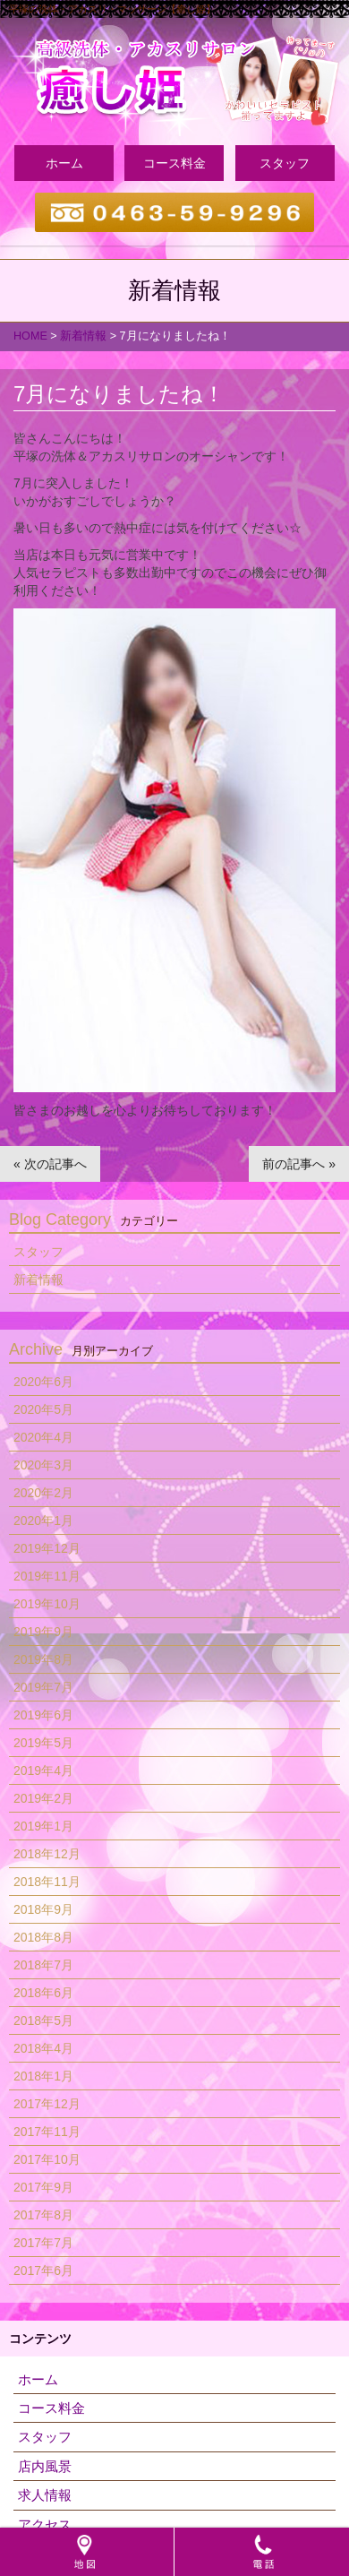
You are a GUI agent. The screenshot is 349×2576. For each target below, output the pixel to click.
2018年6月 (43, 1993)
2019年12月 (47, 1548)
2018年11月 (47, 1881)
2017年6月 (43, 2270)
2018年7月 (43, 1965)
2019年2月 (43, 1798)
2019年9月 (43, 1631)
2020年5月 (43, 1409)
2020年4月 (43, 1437)
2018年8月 (43, 1937)
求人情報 (45, 2495)
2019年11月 (47, 1576)
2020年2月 (43, 1493)
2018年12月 (47, 1854)
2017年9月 (43, 2187)
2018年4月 (43, 2048)
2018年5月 (43, 2020)
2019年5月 (43, 1743)
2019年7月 (43, 1687)
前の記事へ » (299, 1164)
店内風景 (45, 2466)
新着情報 (38, 1279)
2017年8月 (43, 2215)
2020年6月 (43, 1381)
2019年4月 (43, 1770)
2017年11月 (47, 2131)
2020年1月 (43, 1520)
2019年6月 (43, 1715)
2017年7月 (43, 2243)
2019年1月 (43, 1826)
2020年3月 (43, 1465)
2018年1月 (43, 2076)
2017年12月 (47, 2104)
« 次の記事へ (50, 1164)
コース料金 (174, 163)
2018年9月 (43, 1909)
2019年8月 (43, 1659)
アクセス (45, 2524)
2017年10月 (47, 2159)
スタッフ (285, 163)
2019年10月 (47, 1604)
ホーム (64, 163)
